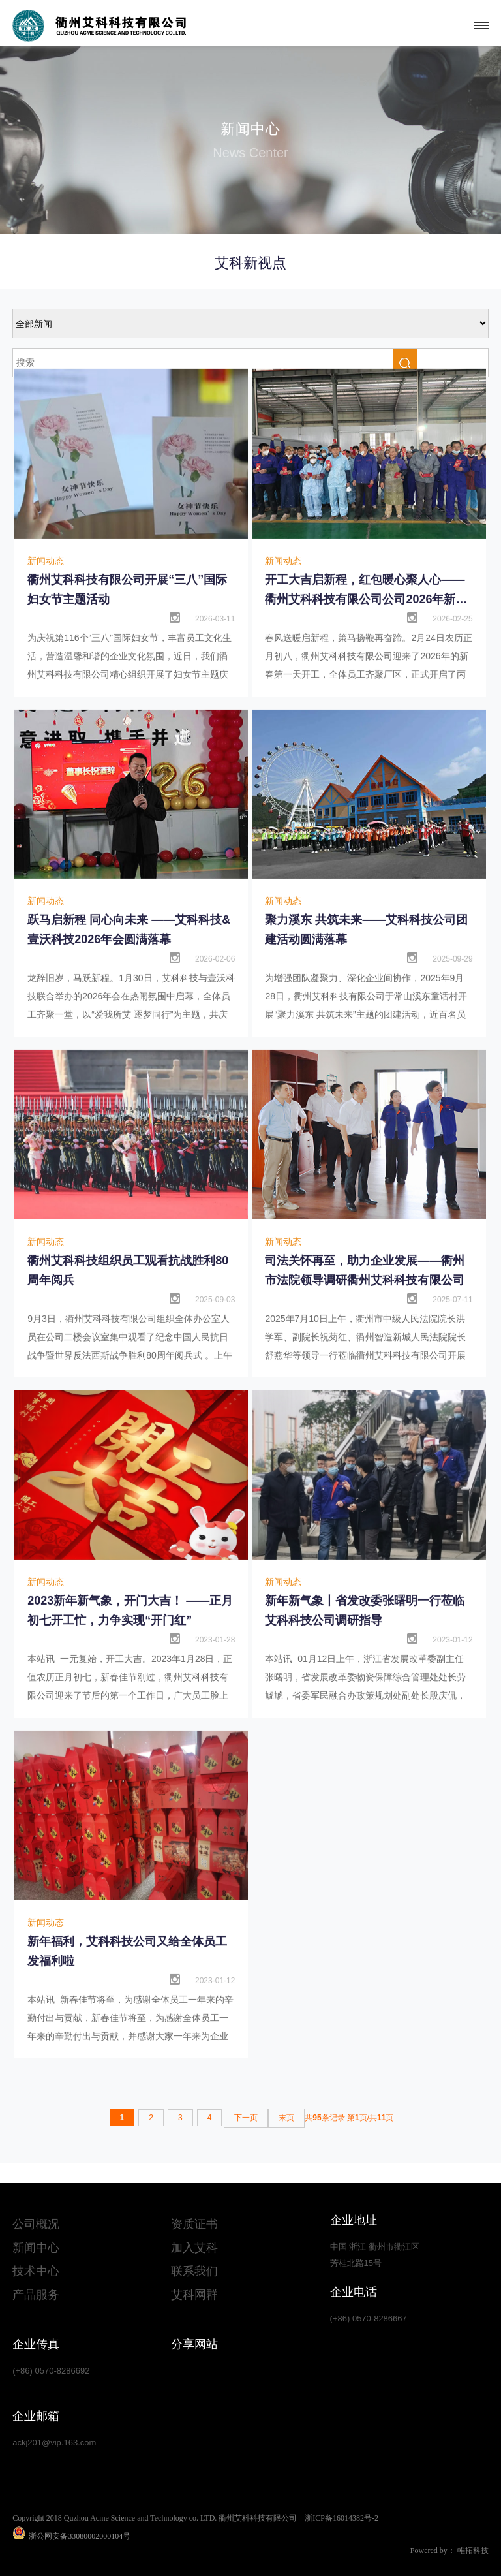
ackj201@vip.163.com (54, 2442)
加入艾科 (194, 2247)
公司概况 (35, 2224)
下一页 (246, 2117)
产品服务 (35, 2294)
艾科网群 (194, 2294)
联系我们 (194, 2271)
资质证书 (194, 2224)
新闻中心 (35, 2247)
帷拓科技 (473, 2550)
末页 (286, 2117)
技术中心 (35, 2271)
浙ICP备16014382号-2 (341, 2517)
